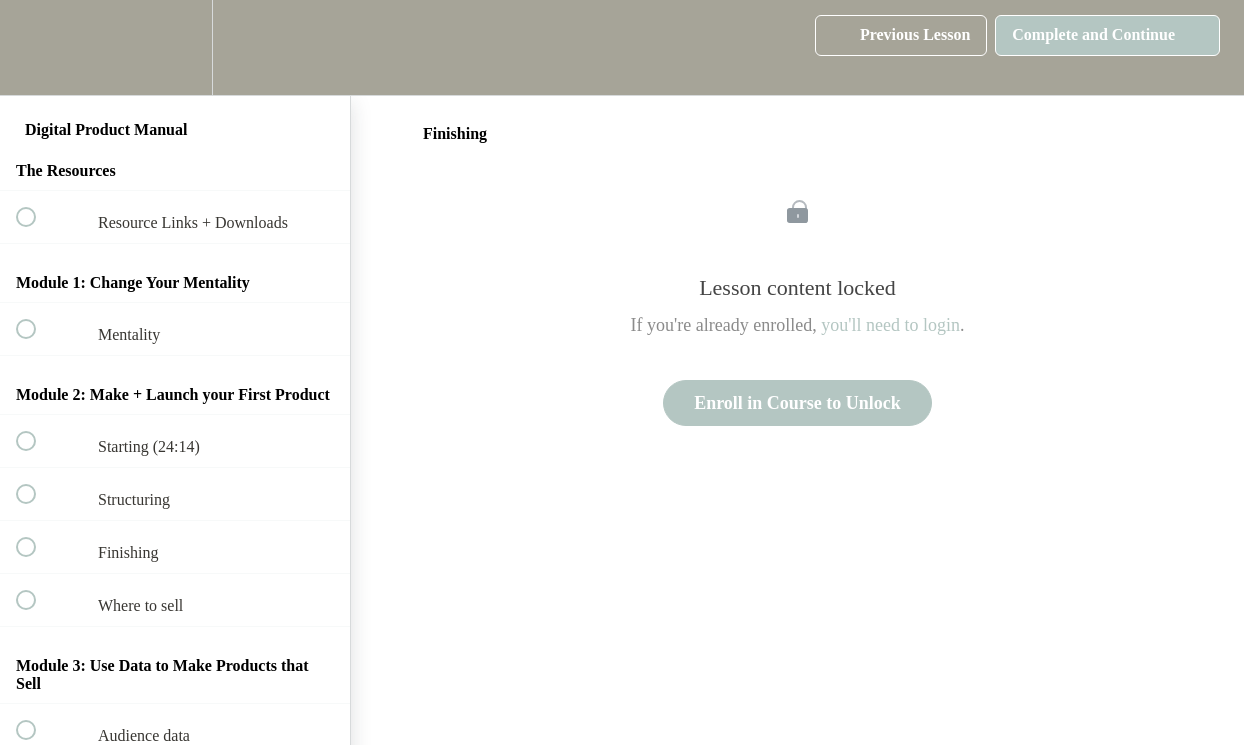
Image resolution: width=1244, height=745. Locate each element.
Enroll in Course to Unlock (797, 403)
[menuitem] (175, 47)
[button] (37, 47)
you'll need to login (890, 325)
